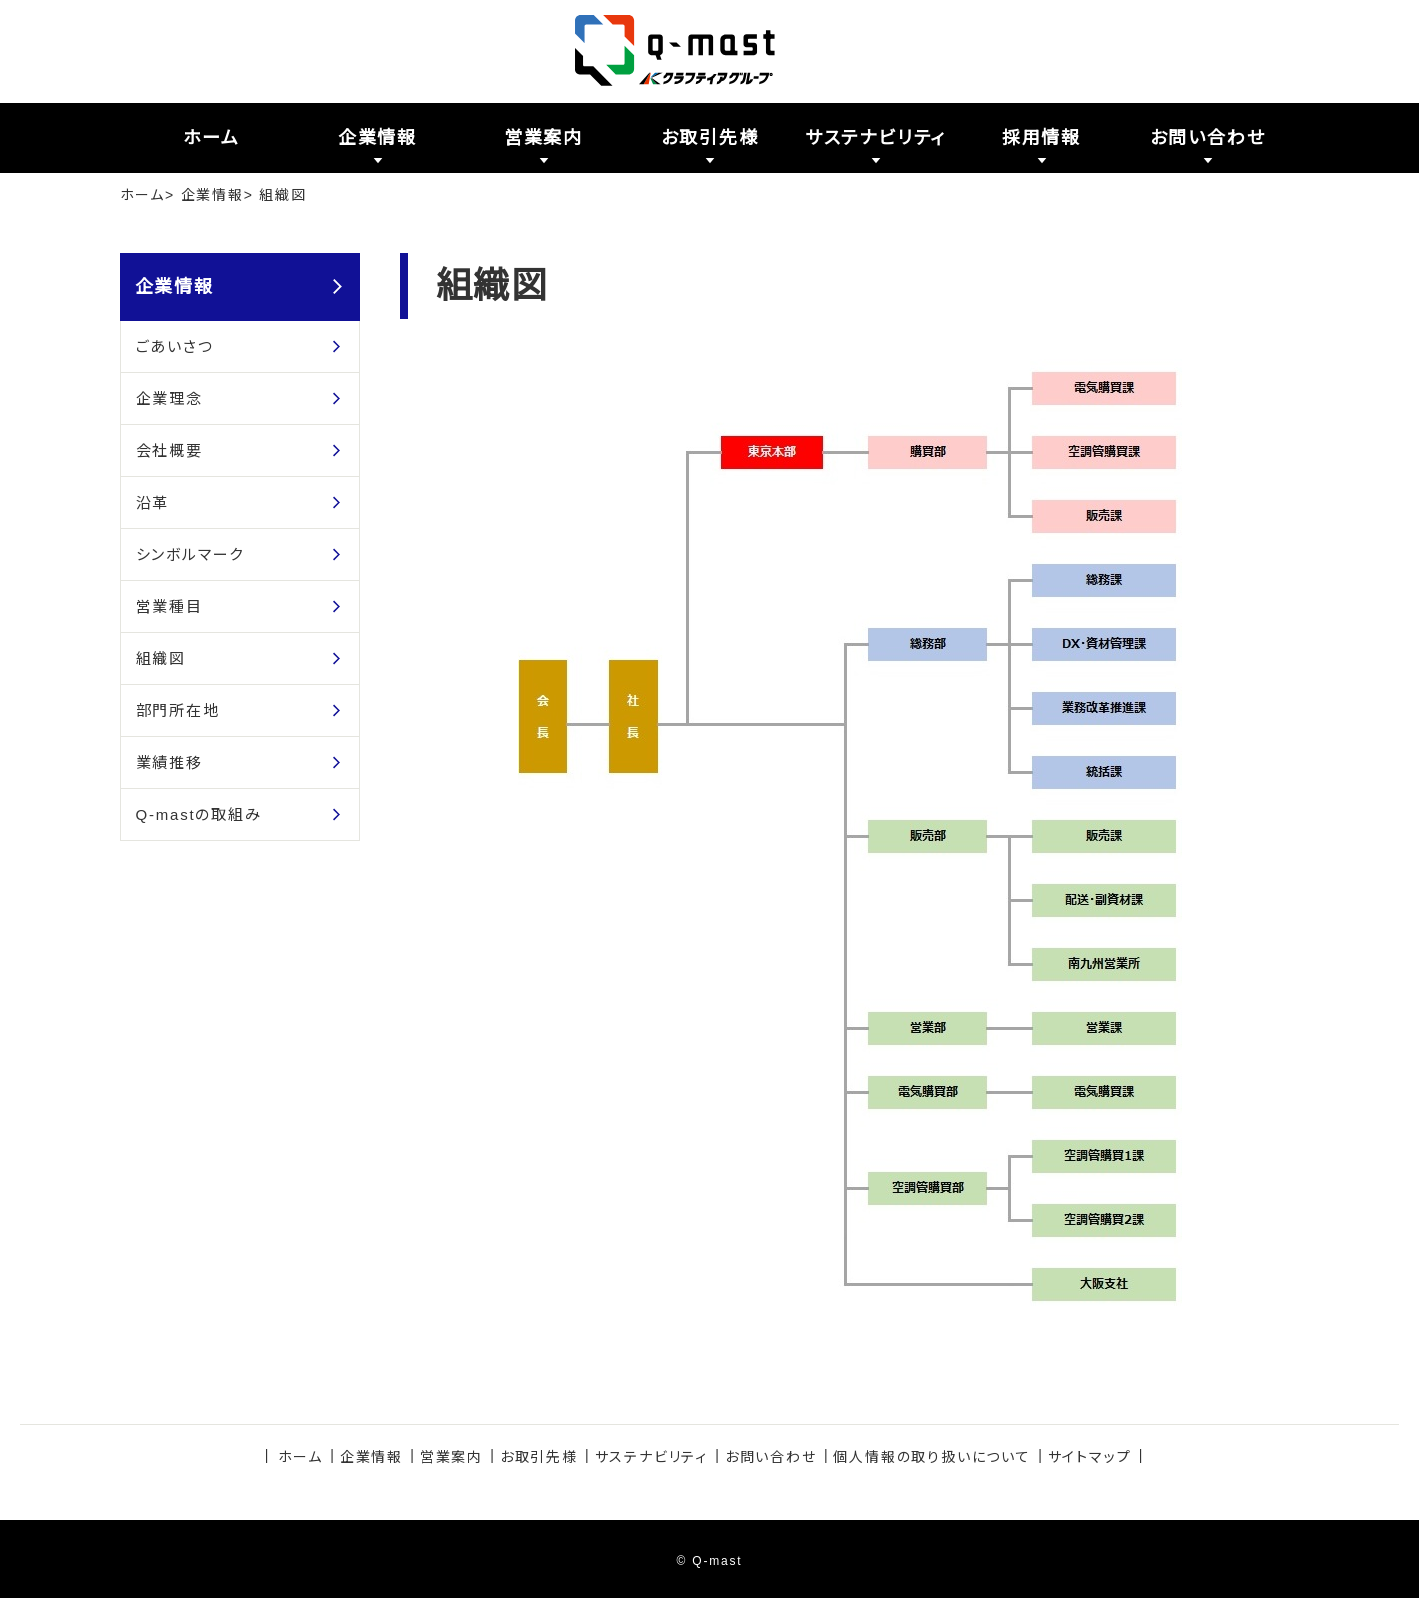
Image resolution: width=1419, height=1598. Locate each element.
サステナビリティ (651, 1457)
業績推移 (169, 762)
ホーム (142, 195)
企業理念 (169, 398)
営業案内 (451, 1457)
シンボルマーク (190, 554)
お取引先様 (539, 1457)
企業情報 (212, 195)
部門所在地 (178, 710)
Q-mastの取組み (199, 814)
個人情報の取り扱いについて (931, 1457)
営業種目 (169, 606)
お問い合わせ (771, 1457)
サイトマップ (1090, 1457)
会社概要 (169, 450)
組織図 (161, 658)
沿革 (153, 502)
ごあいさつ (175, 346)
